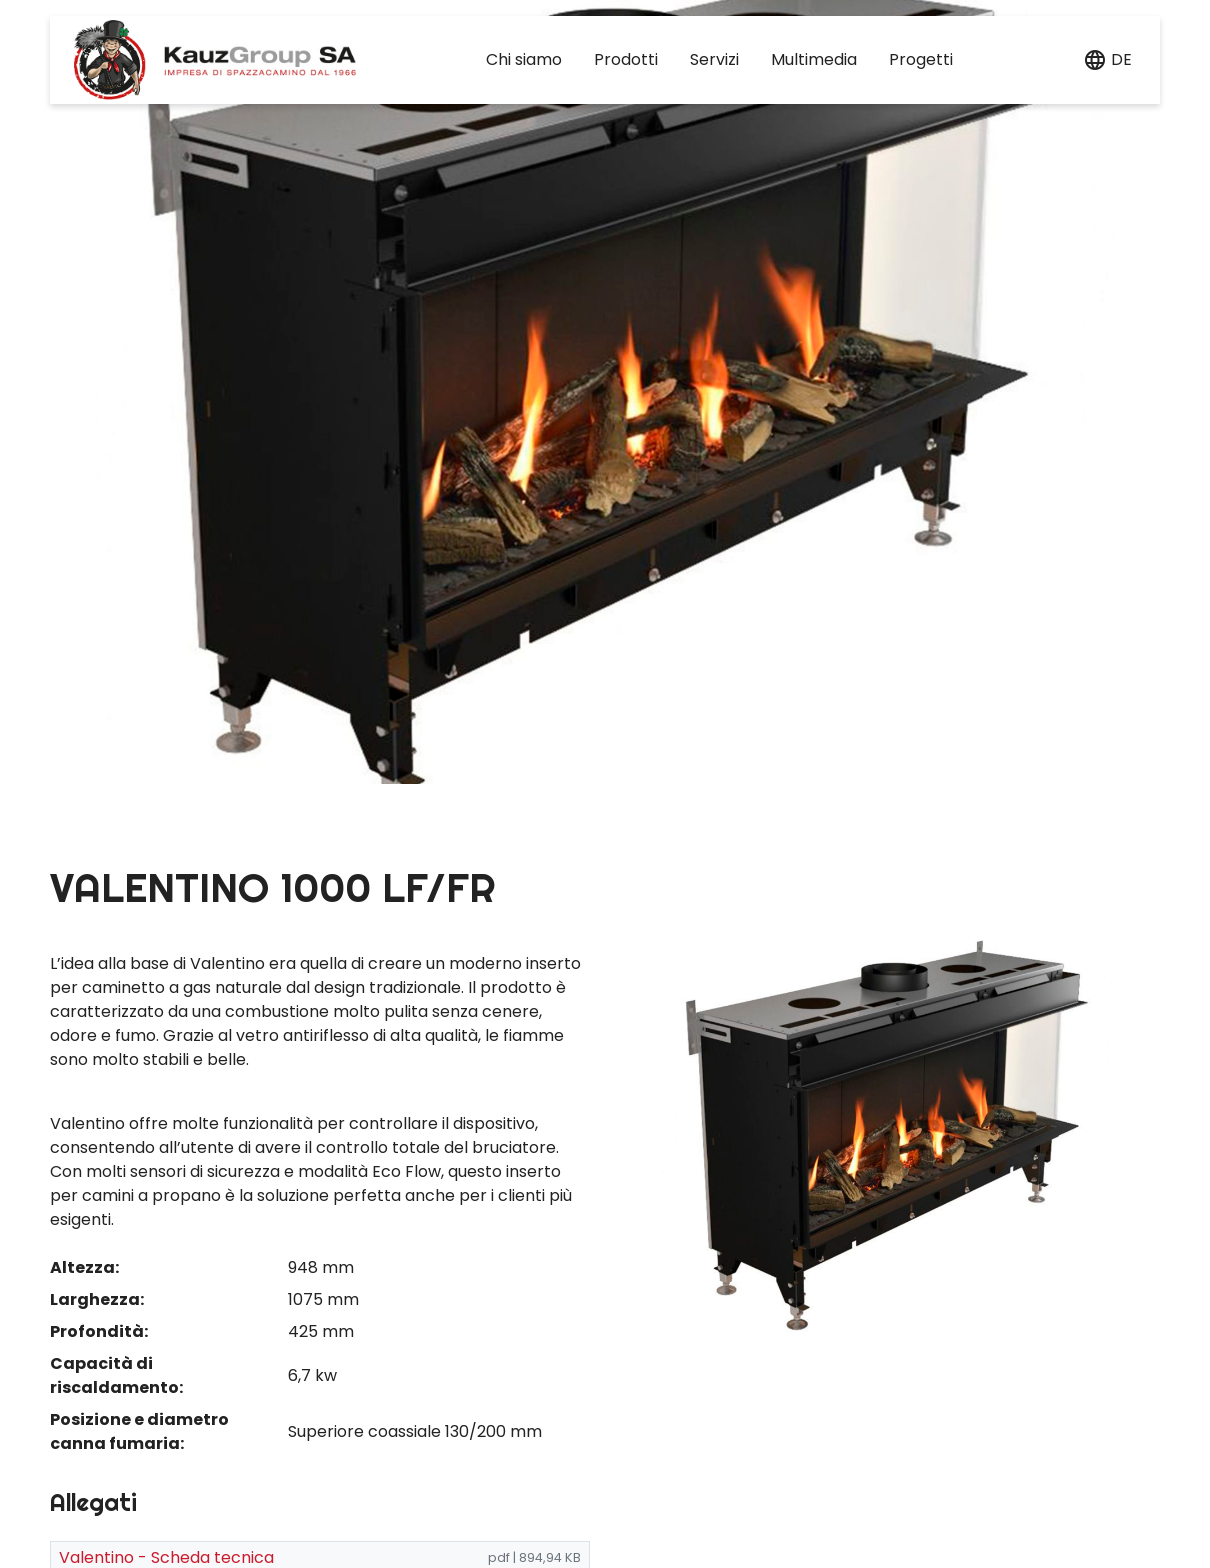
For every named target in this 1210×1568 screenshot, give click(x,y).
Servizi (714, 59)
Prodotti (626, 59)
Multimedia (814, 59)
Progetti (921, 59)
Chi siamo (524, 59)
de (1121, 59)
